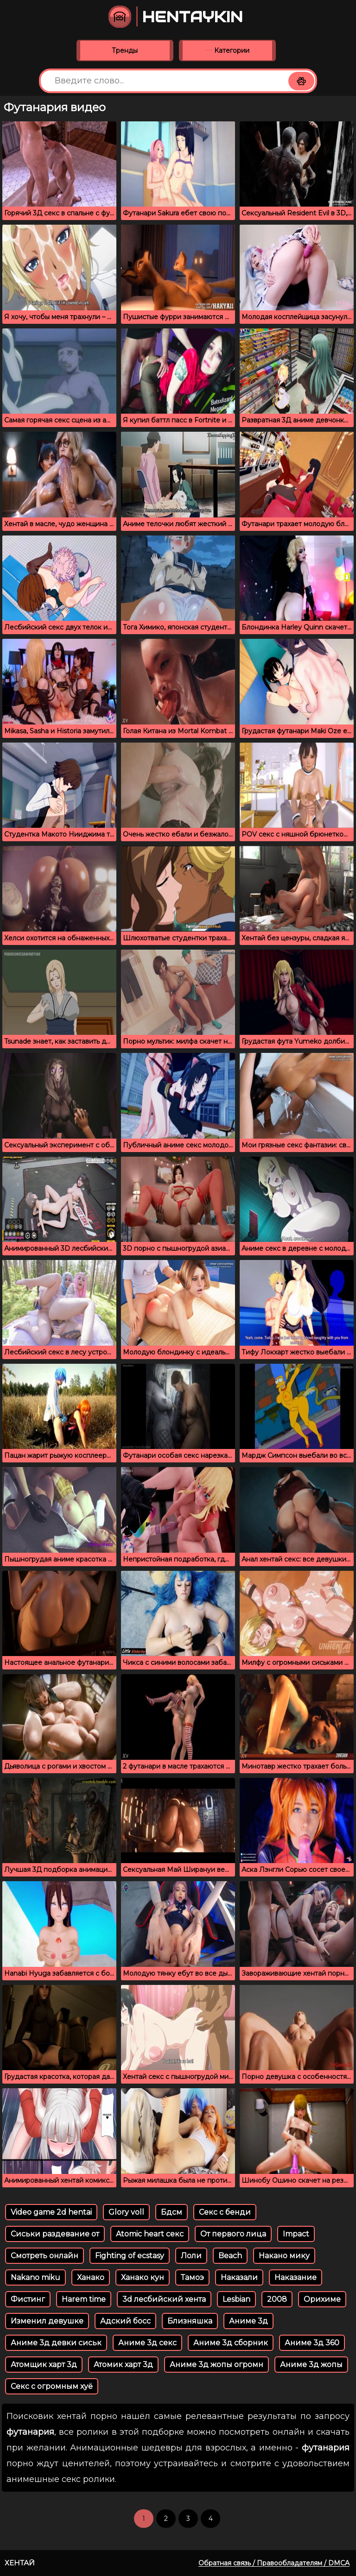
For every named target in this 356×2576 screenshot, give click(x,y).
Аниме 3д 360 (312, 2342)
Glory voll (126, 2212)
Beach (230, 2255)
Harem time (84, 2299)
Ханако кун (142, 2277)
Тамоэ (192, 2277)
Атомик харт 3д (123, 2364)
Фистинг (28, 2299)
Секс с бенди (225, 2212)
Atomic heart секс (150, 2234)
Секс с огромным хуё (52, 2386)
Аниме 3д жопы (311, 2364)
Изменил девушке (47, 2321)
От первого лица (233, 2234)
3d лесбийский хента (164, 2299)
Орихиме (322, 2299)
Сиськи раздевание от (55, 2234)
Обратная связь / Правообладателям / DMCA (274, 2563)
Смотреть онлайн (44, 2255)
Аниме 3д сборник (230, 2342)
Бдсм (171, 2212)
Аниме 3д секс (147, 2342)
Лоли (191, 2255)
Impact (296, 2234)
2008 (277, 2299)
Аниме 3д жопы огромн (216, 2364)
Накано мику (284, 2255)
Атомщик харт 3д (44, 2364)
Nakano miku (35, 2277)
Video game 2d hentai (51, 2212)
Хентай (20, 2562)
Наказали (239, 2277)
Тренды (125, 50)
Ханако (90, 2277)
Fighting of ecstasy (129, 2255)
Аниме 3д (248, 2321)
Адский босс (125, 2321)
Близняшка (189, 2321)
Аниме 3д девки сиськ (56, 2342)
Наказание (295, 2277)
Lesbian (236, 2299)
